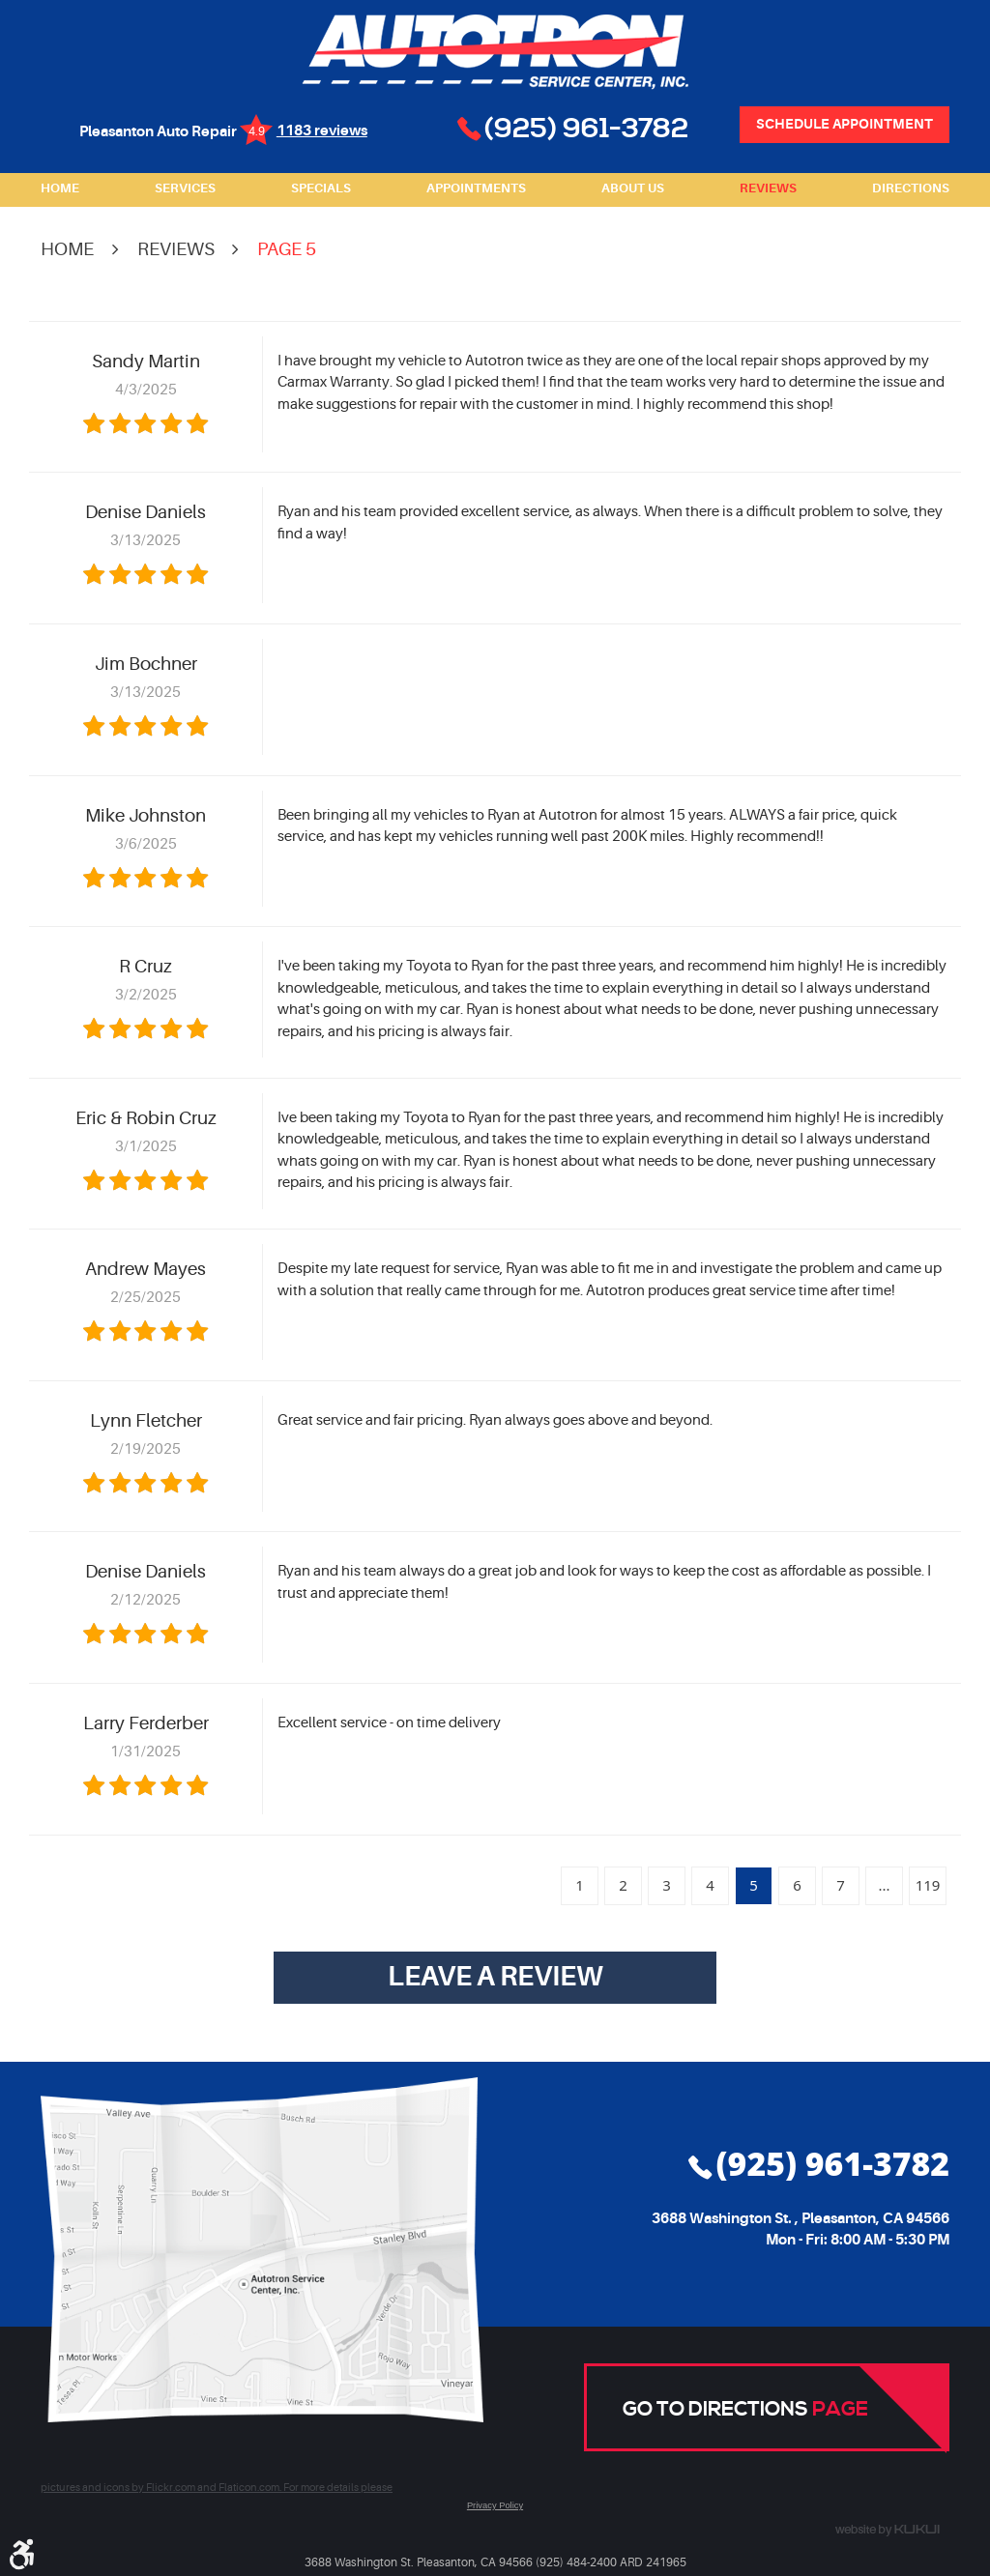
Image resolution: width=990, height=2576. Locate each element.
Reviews (768, 188)
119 (928, 1885)
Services (185, 188)
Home (60, 188)
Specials (321, 188)
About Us (632, 188)
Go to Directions (745, 2409)
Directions (910, 188)
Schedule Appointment (844, 124)
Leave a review (495, 1976)
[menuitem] (60, 189)
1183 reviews (322, 131)
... (883, 1885)
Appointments (476, 188)
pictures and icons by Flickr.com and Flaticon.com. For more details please (217, 2487)
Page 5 (286, 249)
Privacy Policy (495, 2505)
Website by (887, 2530)
